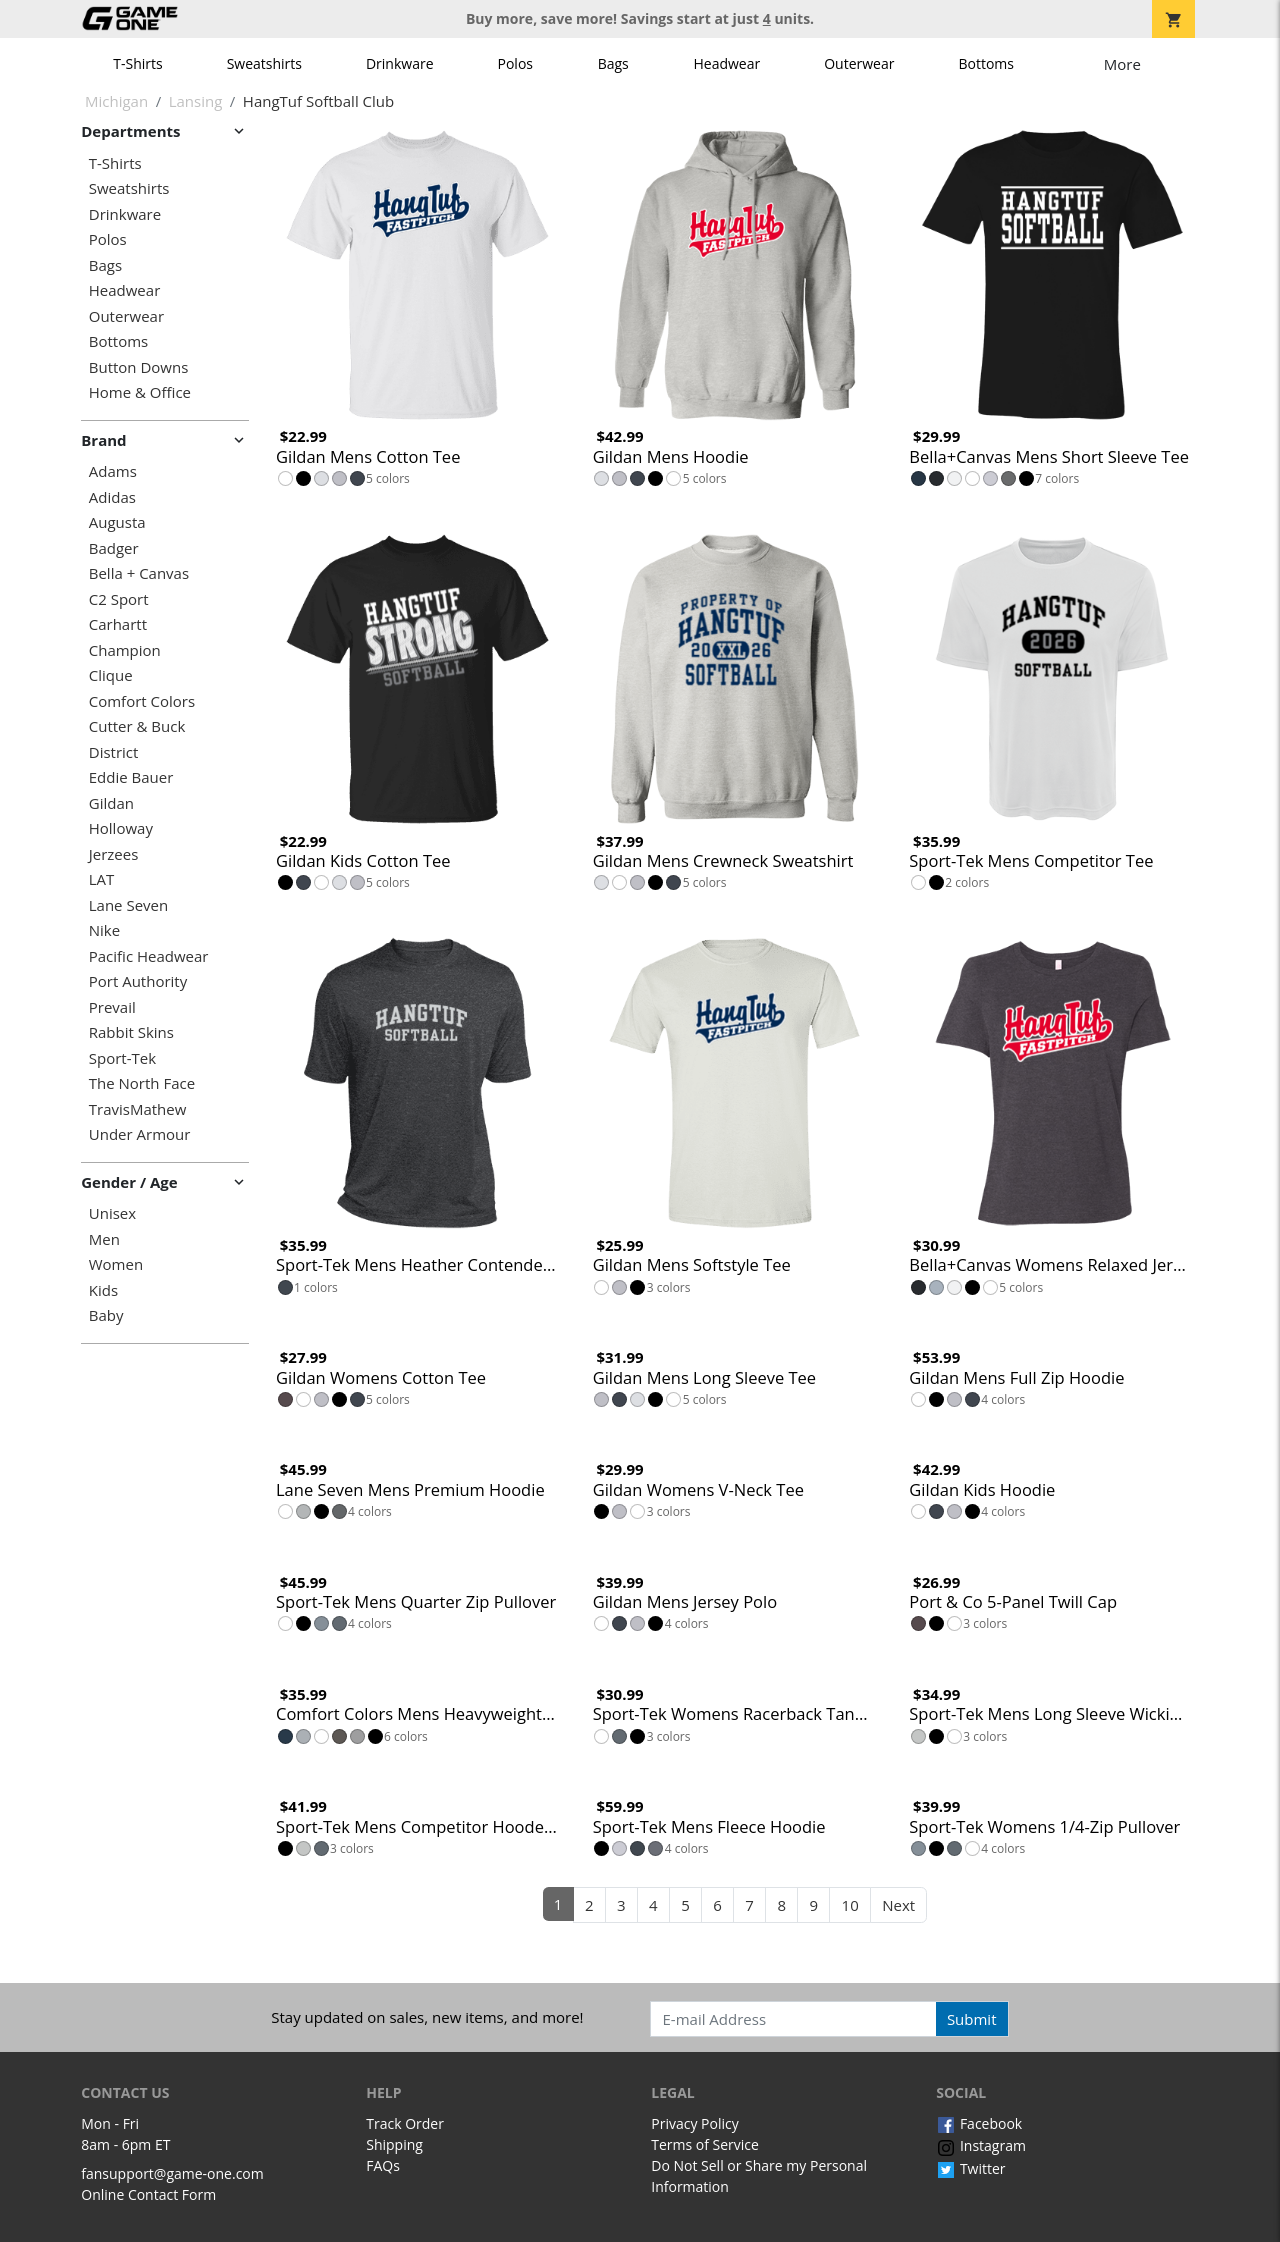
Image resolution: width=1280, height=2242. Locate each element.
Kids (103, 1290)
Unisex (112, 1213)
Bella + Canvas (139, 573)
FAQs (383, 2165)
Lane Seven (128, 905)
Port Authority (138, 981)
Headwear (726, 63)
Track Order (405, 2123)
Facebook (979, 2123)
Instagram (981, 2145)
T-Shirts (137, 63)
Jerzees (114, 854)
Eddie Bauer (131, 777)
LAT (102, 879)
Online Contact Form (148, 2194)
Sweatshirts (264, 63)
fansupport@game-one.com (172, 2173)
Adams (113, 471)
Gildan (111, 803)
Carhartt (118, 624)
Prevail (112, 1007)
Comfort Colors (142, 701)
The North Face (142, 1083)
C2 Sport (119, 599)
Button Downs (139, 367)
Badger (114, 548)
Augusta (117, 522)
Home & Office (140, 392)
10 (850, 1905)
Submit (972, 2019)
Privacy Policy (694, 2123)
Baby (106, 1315)
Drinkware (400, 63)
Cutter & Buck (137, 726)
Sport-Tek (122, 1058)
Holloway (121, 828)
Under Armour (140, 1134)
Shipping (394, 2144)
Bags (613, 63)
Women (116, 1264)
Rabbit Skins (131, 1032)
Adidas (112, 497)
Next (898, 1905)
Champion (125, 650)
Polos (515, 63)
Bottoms (986, 63)
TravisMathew (138, 1109)
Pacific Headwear (149, 956)
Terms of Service (705, 2144)
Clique (111, 675)
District (114, 752)
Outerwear (859, 63)
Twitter (970, 2168)
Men (104, 1239)
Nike (104, 930)
